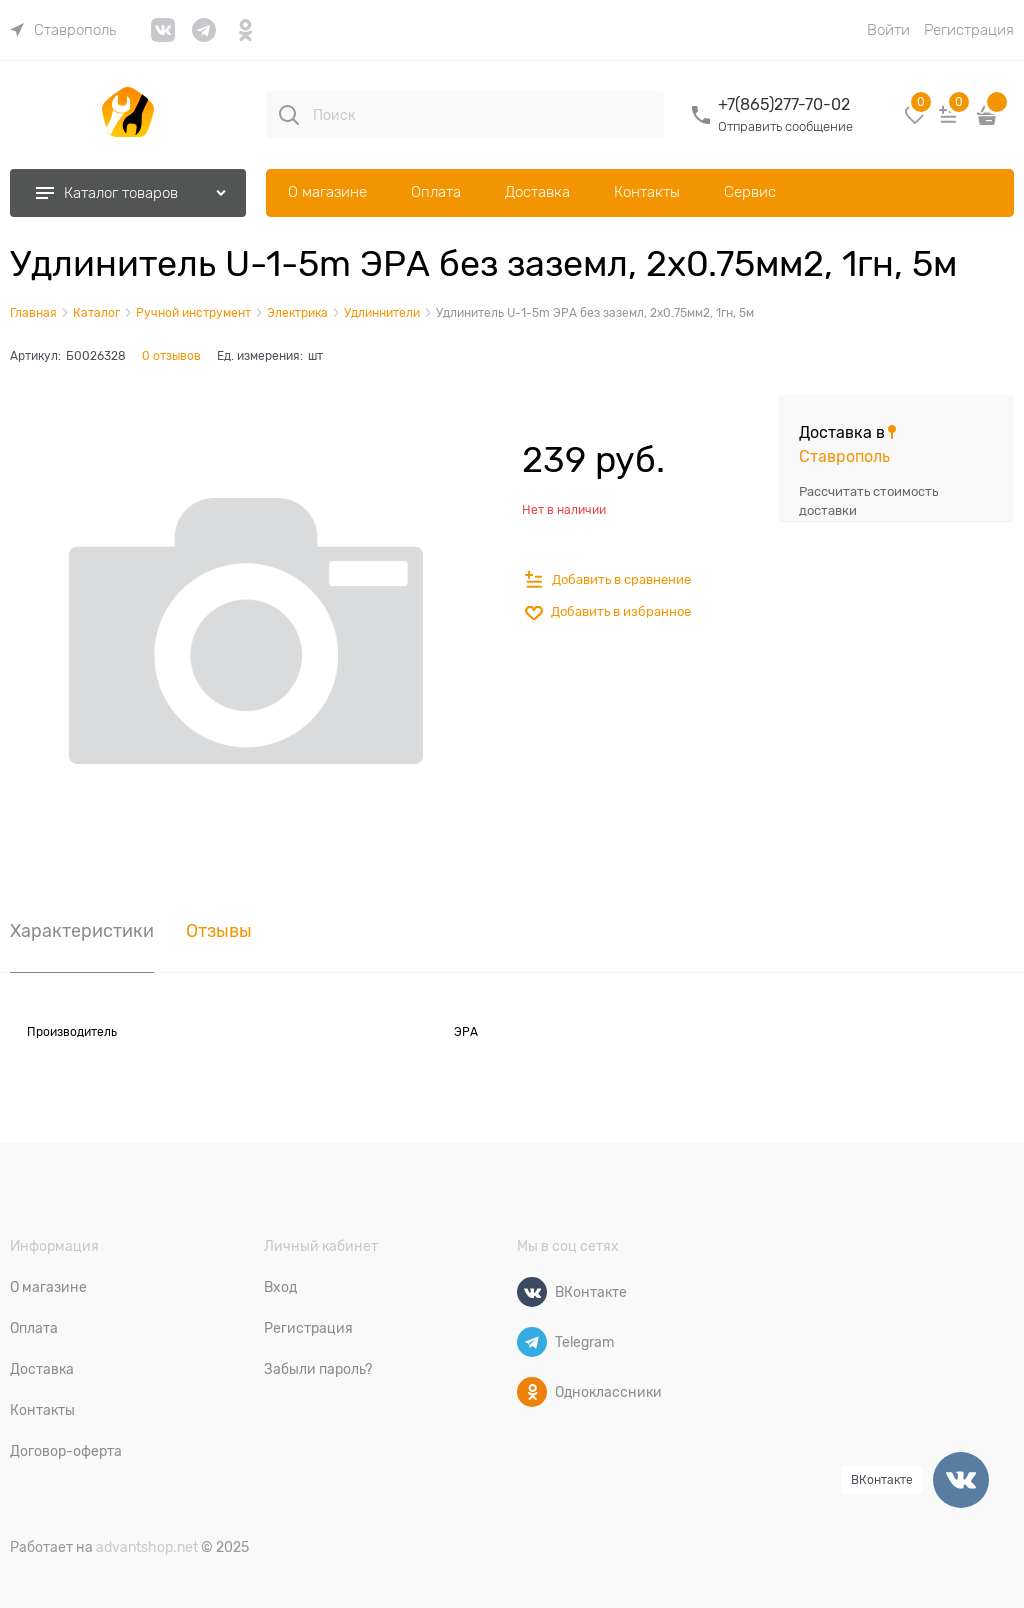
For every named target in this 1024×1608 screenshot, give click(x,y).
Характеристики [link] (82, 931)
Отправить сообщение (785, 126)
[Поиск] (289, 115)
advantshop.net (147, 1547)
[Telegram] (532, 1342)
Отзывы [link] (219, 931)
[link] (63, 30)
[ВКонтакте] (532, 1292)
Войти (888, 30)
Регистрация (969, 30)
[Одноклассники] (532, 1392)
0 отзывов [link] (171, 356)
